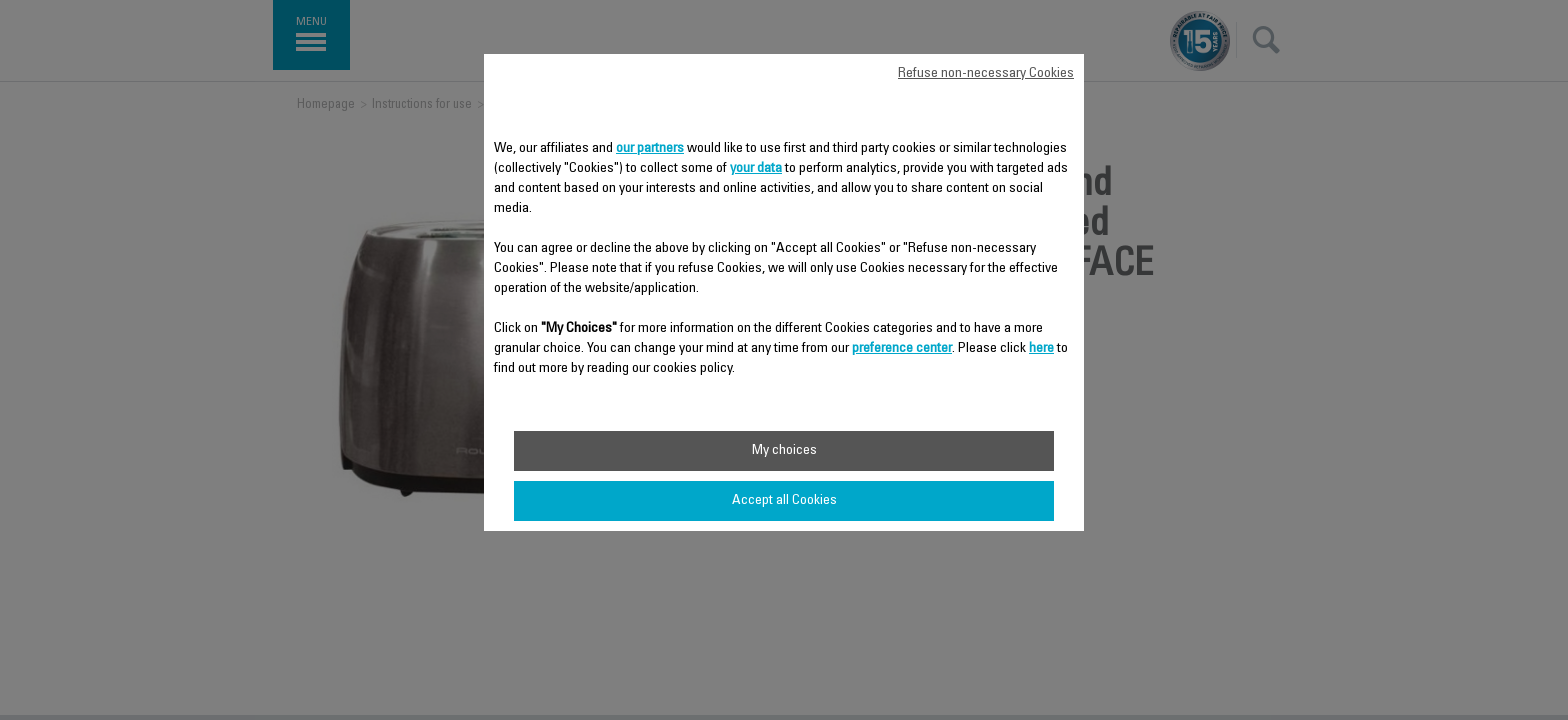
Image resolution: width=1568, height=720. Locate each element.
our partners (650, 149)
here (1041, 349)
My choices (784, 451)
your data (756, 169)
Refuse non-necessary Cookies (986, 74)
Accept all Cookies (784, 501)
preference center (902, 349)
